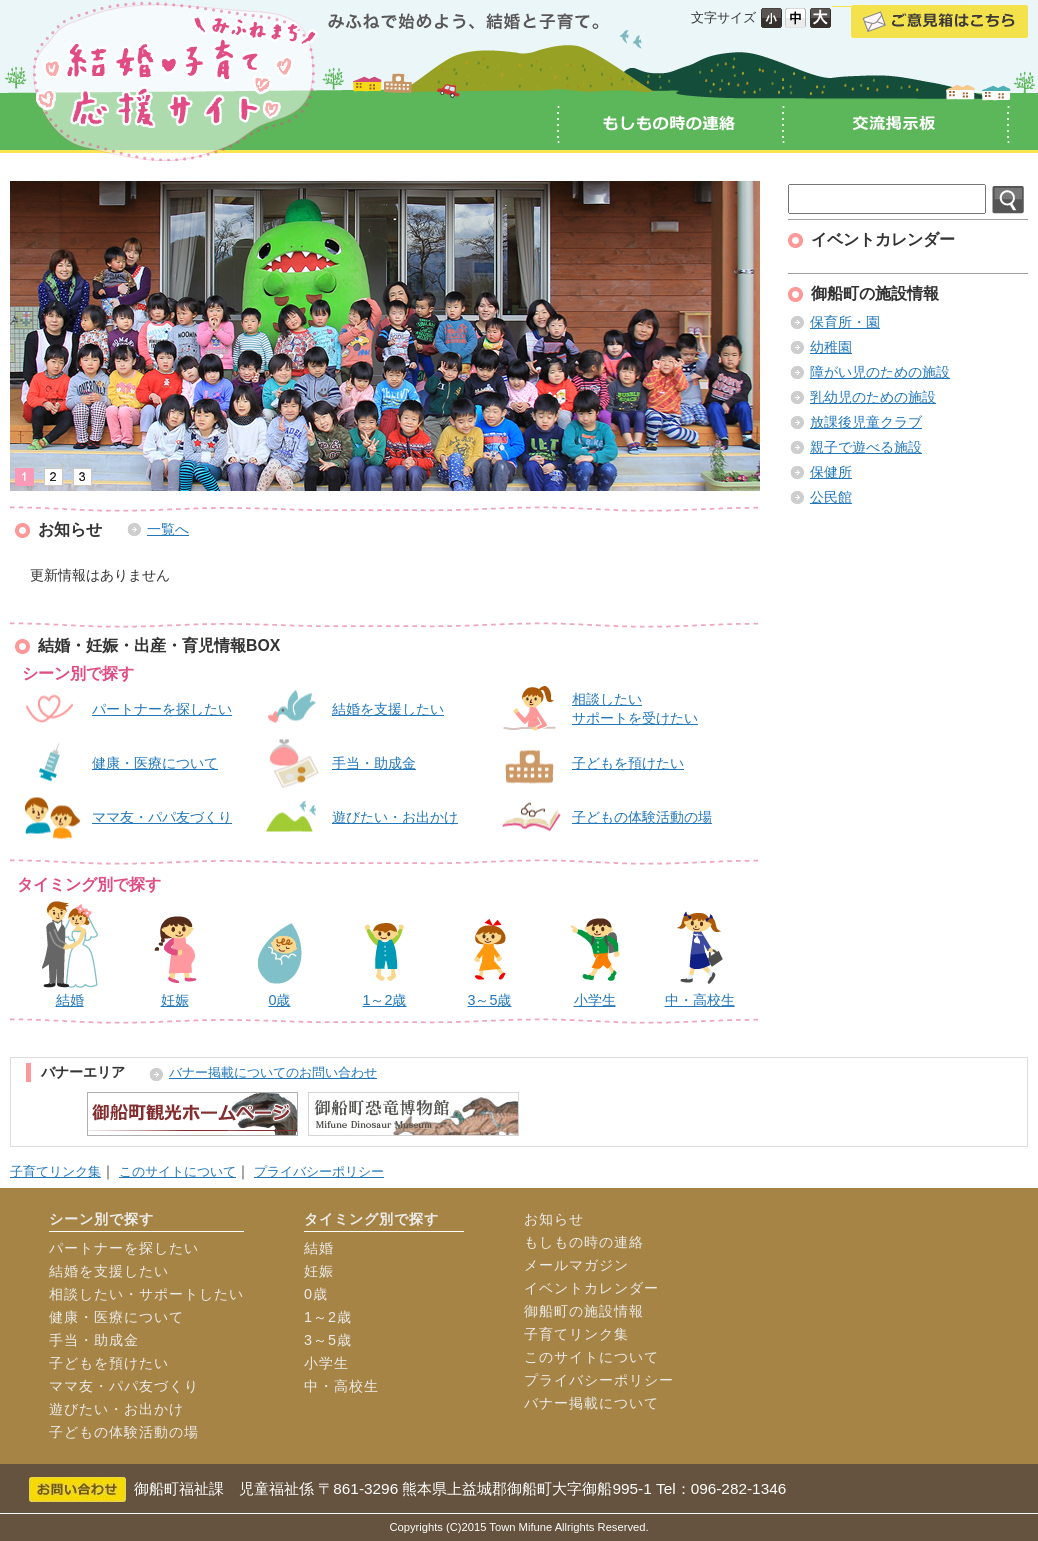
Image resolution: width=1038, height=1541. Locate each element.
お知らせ (554, 1219)
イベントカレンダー (591, 1288)
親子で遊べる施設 (866, 447)
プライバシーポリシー (319, 1171)
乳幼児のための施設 (873, 397)
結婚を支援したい (388, 709)
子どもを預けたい (628, 763)
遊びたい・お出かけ (395, 817)
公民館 (831, 497)
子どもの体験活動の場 (642, 817)
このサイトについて (177, 1171)
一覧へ (168, 529)
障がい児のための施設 (880, 372)
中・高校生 (341, 1386)
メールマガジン (576, 1265)
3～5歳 (328, 1340)
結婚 (319, 1248)
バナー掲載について (591, 1403)
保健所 (831, 472)
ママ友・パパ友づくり (162, 817)
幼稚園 (831, 347)
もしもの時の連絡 (584, 1242)
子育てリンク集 (55, 1171)
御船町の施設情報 (584, 1311)
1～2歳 (328, 1317)
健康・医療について (155, 763)
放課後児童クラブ (866, 422)
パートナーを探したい (162, 709)
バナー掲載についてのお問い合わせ (273, 1072)
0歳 (316, 1294)
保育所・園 (845, 322)
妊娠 (319, 1271)
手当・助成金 (374, 763)
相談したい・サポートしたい (146, 1294)
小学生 (326, 1363)
